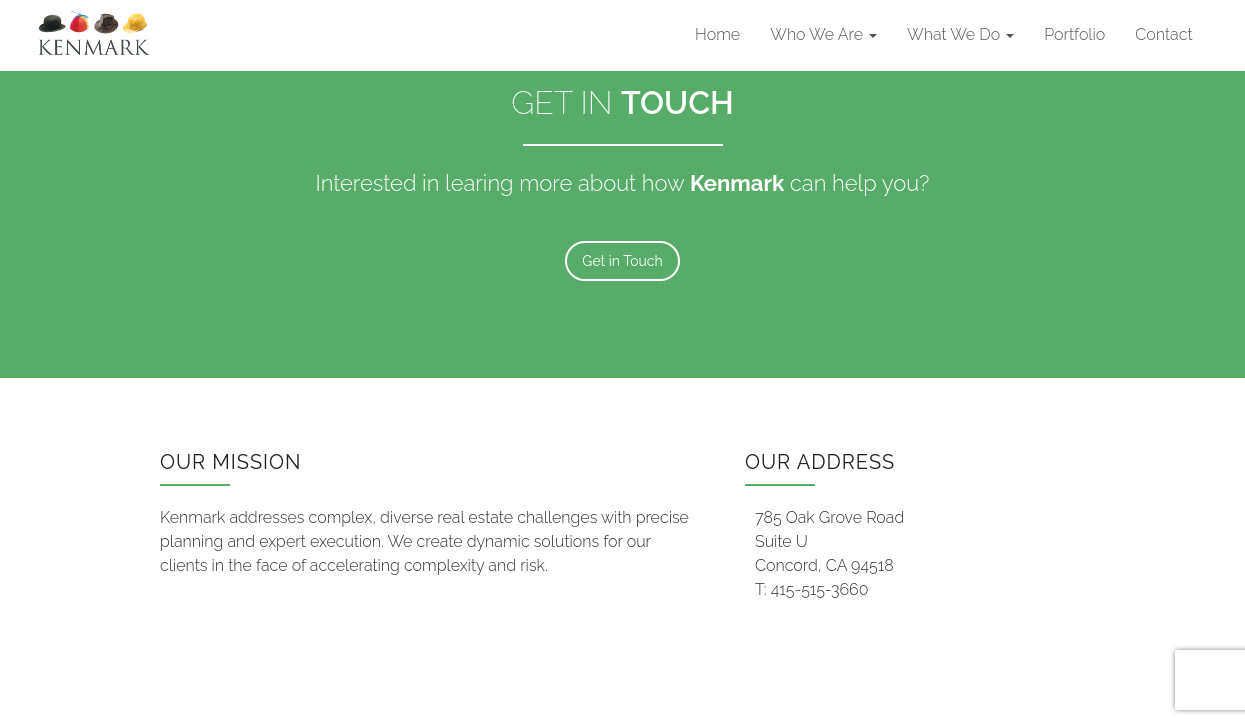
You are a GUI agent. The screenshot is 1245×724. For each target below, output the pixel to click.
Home (717, 34)
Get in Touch (622, 261)
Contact (1163, 34)
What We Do (960, 34)
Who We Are (823, 34)
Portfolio (1074, 34)
